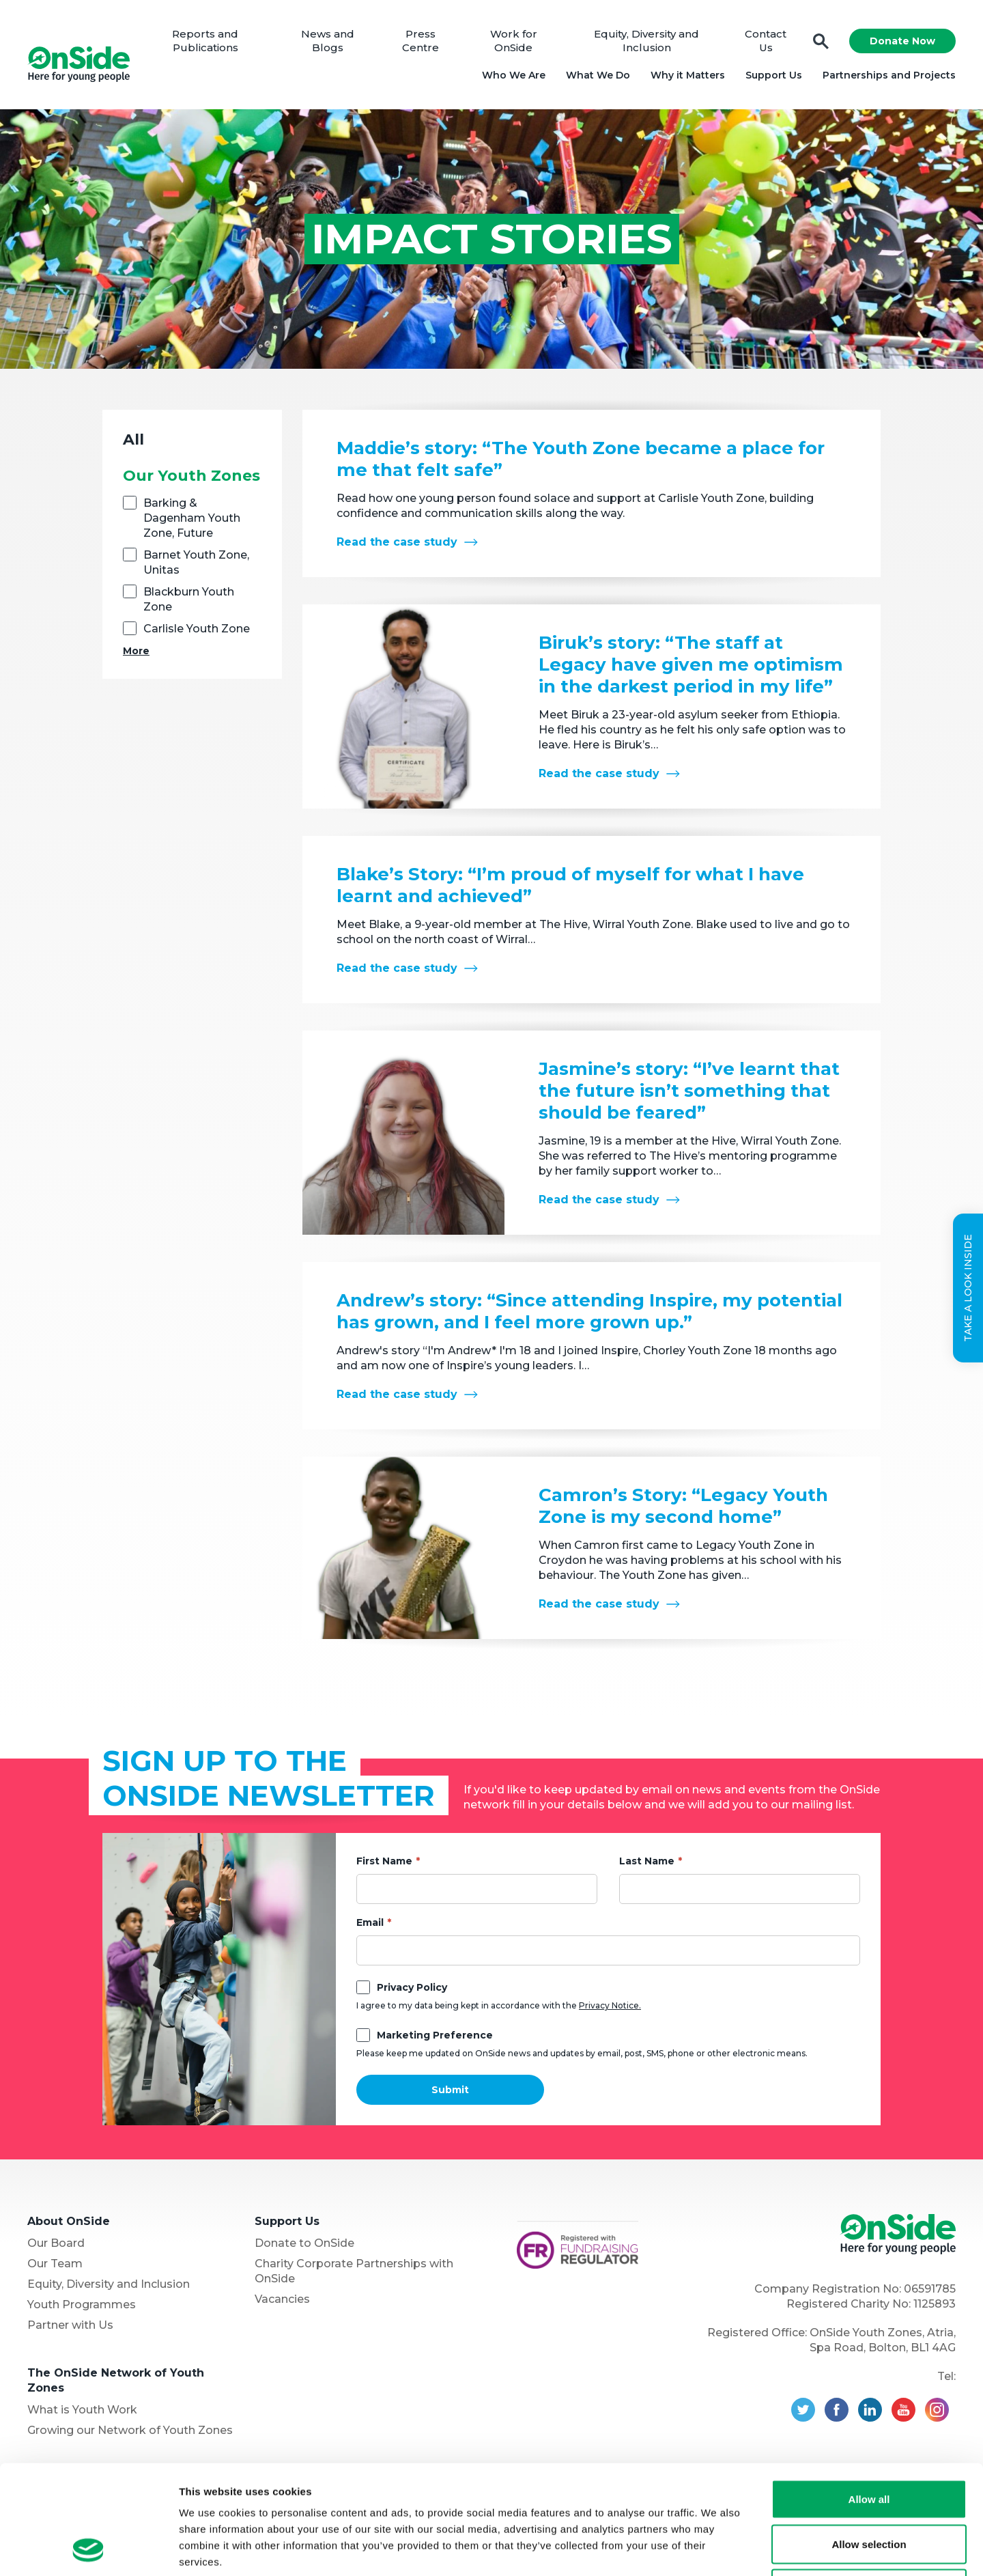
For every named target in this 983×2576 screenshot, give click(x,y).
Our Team (55, 2263)
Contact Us (765, 40)
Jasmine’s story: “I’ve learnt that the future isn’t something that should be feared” (689, 1090)
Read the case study (397, 541)
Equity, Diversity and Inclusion (646, 40)
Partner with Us (70, 2325)
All (133, 439)
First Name (384, 1861)
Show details (716, 2549)
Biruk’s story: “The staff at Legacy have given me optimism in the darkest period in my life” (691, 664)
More (136, 651)
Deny (869, 2486)
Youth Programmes (81, 2304)
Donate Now (902, 41)
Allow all (869, 2397)
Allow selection (868, 2442)
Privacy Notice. (610, 2005)
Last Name (646, 1861)
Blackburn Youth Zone (188, 599)
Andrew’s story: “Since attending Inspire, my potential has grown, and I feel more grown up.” (589, 1311)
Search (821, 41)
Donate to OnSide (304, 2243)
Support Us (773, 75)
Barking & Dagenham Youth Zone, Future (191, 518)
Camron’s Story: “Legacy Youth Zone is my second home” (683, 1506)
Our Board (56, 2243)
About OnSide (68, 2221)
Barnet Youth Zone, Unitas (196, 562)
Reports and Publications (205, 40)
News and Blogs (327, 40)
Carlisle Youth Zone (196, 628)
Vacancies (282, 2299)
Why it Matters (688, 75)
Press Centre (420, 40)
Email (370, 1922)
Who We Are (513, 75)
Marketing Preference (435, 2035)
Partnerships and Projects (889, 75)
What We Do (598, 75)
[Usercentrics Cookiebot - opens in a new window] (88, 2549)
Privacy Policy (412, 1987)
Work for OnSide (513, 40)
